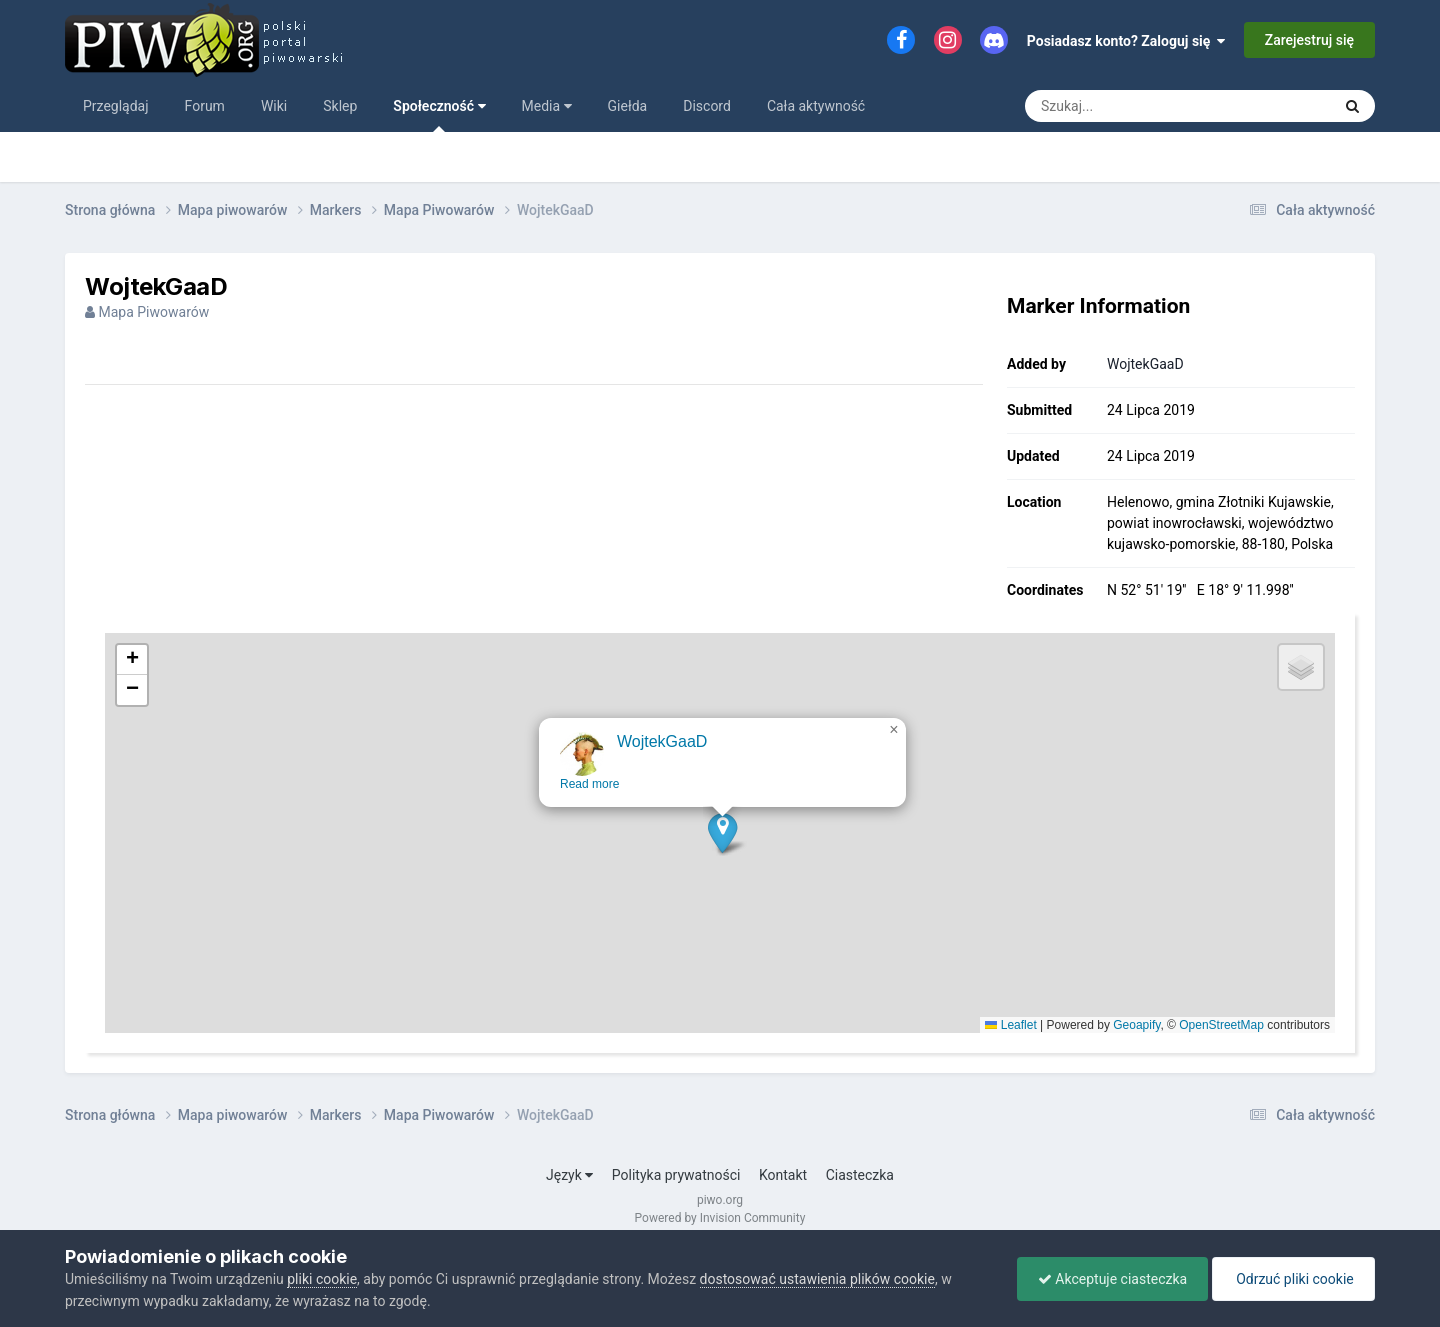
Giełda (628, 106)
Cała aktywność (816, 106)
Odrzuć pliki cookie (1293, 1279)
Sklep (340, 106)
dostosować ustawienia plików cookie (817, 1279)
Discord (707, 106)
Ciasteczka (860, 1175)
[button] (724, 849)
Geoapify (1136, 1025)
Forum (205, 106)
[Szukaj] (1132, 106)
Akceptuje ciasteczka (1112, 1279)
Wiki (274, 106)
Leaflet (1010, 1025)
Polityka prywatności (676, 1175)
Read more (591, 801)
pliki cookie (322, 1279)
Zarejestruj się (1309, 40)
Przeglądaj (116, 106)
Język (569, 1175)
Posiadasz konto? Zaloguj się (1126, 41)
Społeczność (439, 115)
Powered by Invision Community (720, 1218)
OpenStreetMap (1221, 1025)
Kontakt (783, 1175)
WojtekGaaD (1145, 364)
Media (547, 106)
